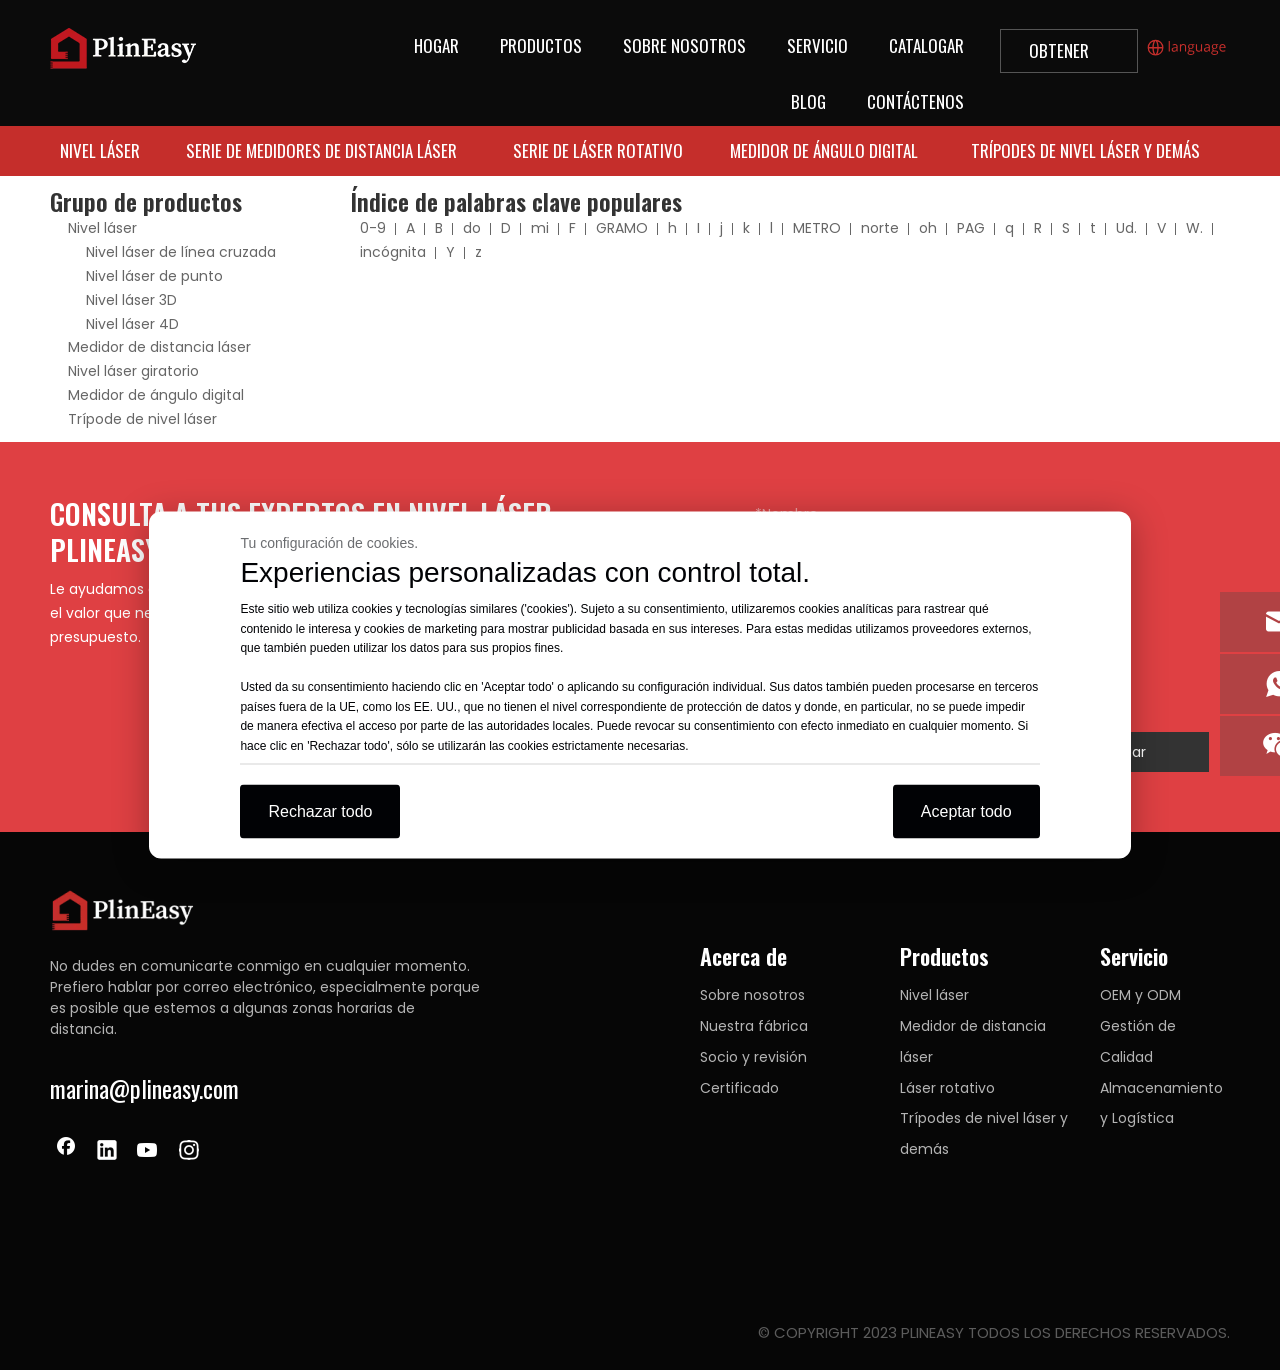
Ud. (1126, 228)
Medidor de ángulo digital (156, 395)
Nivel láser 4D (132, 324)
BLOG (808, 101)
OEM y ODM (1140, 995)
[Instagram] (189, 1152)
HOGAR (436, 45)
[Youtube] (148, 1152)
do (472, 228)
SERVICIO (817, 45)
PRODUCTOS (541, 45)
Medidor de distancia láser (159, 347)
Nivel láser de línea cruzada (181, 252)
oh (928, 228)
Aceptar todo (966, 811)
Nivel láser (102, 228)
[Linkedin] (107, 1152)
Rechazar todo (320, 811)
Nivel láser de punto (154, 276)
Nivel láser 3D (131, 300)
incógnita (393, 252)
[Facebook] (66, 1152)
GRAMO (622, 228)
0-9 (373, 228)
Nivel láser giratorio (133, 371)
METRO (817, 228)
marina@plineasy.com (144, 1088)
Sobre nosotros (752, 995)
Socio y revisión (753, 1057)
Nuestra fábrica (754, 1026)
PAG (971, 228)
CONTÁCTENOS (915, 101)
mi (540, 228)
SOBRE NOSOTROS (684, 45)
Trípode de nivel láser (142, 419)
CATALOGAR (926, 45)
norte (880, 228)
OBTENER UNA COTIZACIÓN (1069, 55)
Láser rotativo (947, 1088)
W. (1194, 228)
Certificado (739, 1088)
